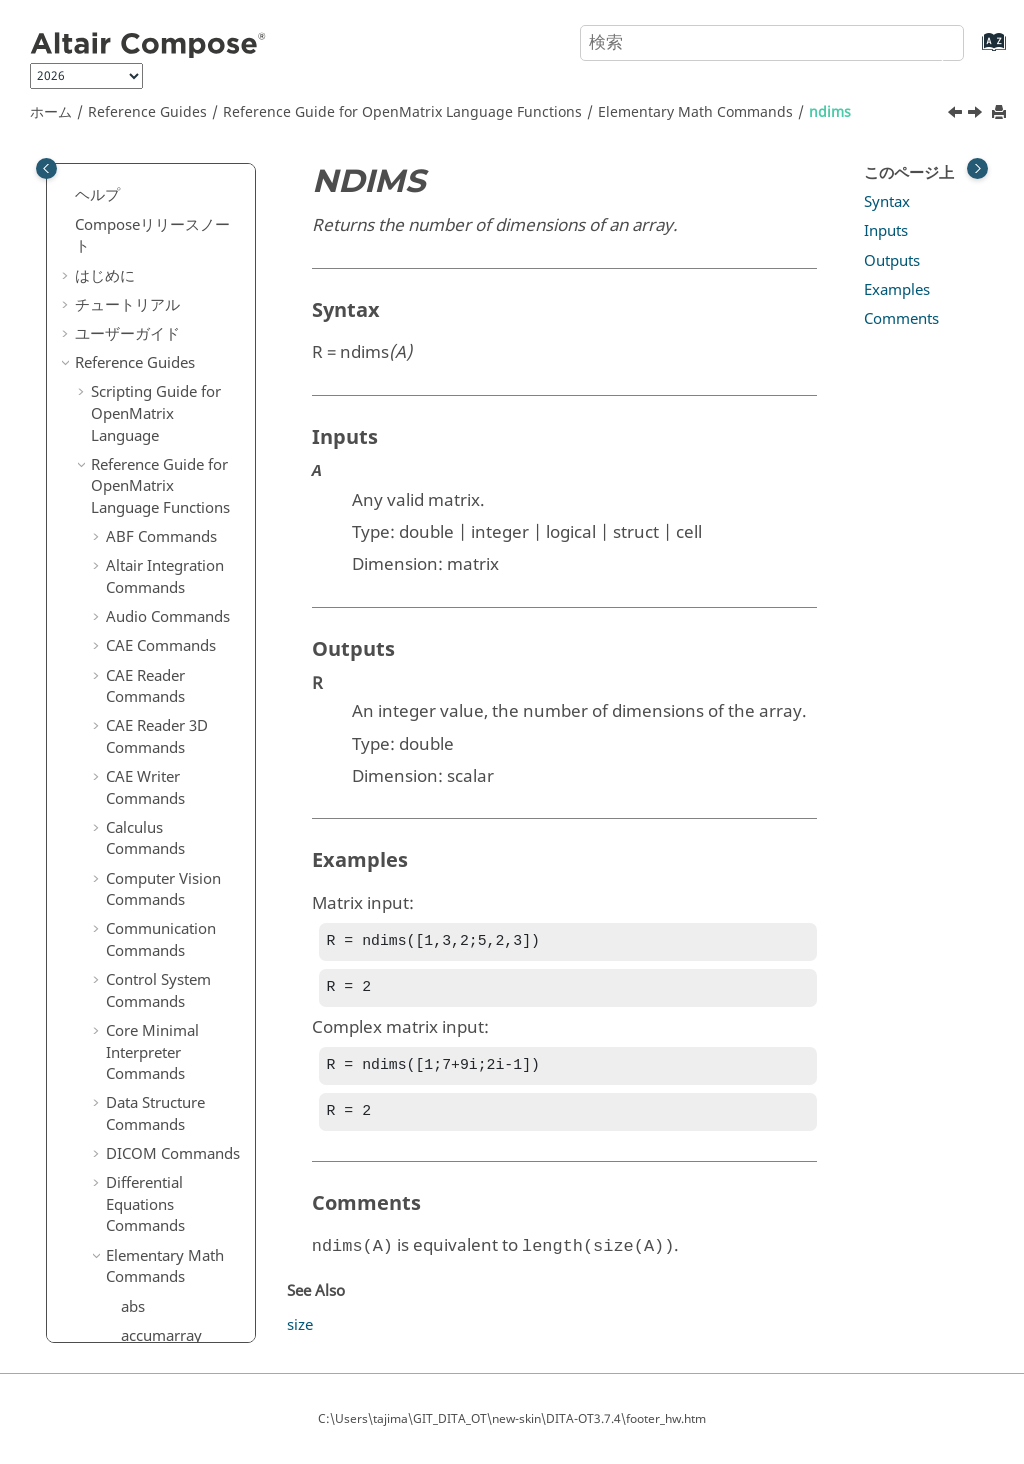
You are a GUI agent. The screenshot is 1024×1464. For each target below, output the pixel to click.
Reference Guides (147, 112)
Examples (897, 290)
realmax (149, 819)
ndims (830, 112)
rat (130, 761)
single (141, 1141)
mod (137, 410)
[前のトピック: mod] (957, 115)
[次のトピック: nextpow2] (977, 115)
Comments (901, 319)
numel (143, 498)
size (134, 1170)
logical (143, 264)
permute (150, 556)
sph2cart (150, 1199)
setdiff (142, 1024)
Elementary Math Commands (695, 112)
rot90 (139, 965)
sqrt (134, 1229)
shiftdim (149, 1082)
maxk (140, 322)
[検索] (927, 41)
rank (136, 732)
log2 (136, 205)
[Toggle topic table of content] (977, 168)
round (142, 995)
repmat (146, 907)
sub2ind (148, 1287)
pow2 (140, 644)
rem (135, 878)
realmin (147, 849)
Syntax (887, 202)
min (134, 352)
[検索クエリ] (772, 43)
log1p (140, 176)
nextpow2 (155, 469)
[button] (113, 177)
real (134, 790)
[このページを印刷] (1001, 113)
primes (145, 673)
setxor (142, 1053)
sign (135, 1112)
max (136, 293)
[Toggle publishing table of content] (46, 168)
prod (137, 702)
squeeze (149, 1258)
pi (127, 585)
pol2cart (149, 615)
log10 (140, 235)
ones (137, 527)
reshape (148, 936)
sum (136, 1316)
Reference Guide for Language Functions (402, 112)
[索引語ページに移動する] (973, 51)
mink (138, 381)
